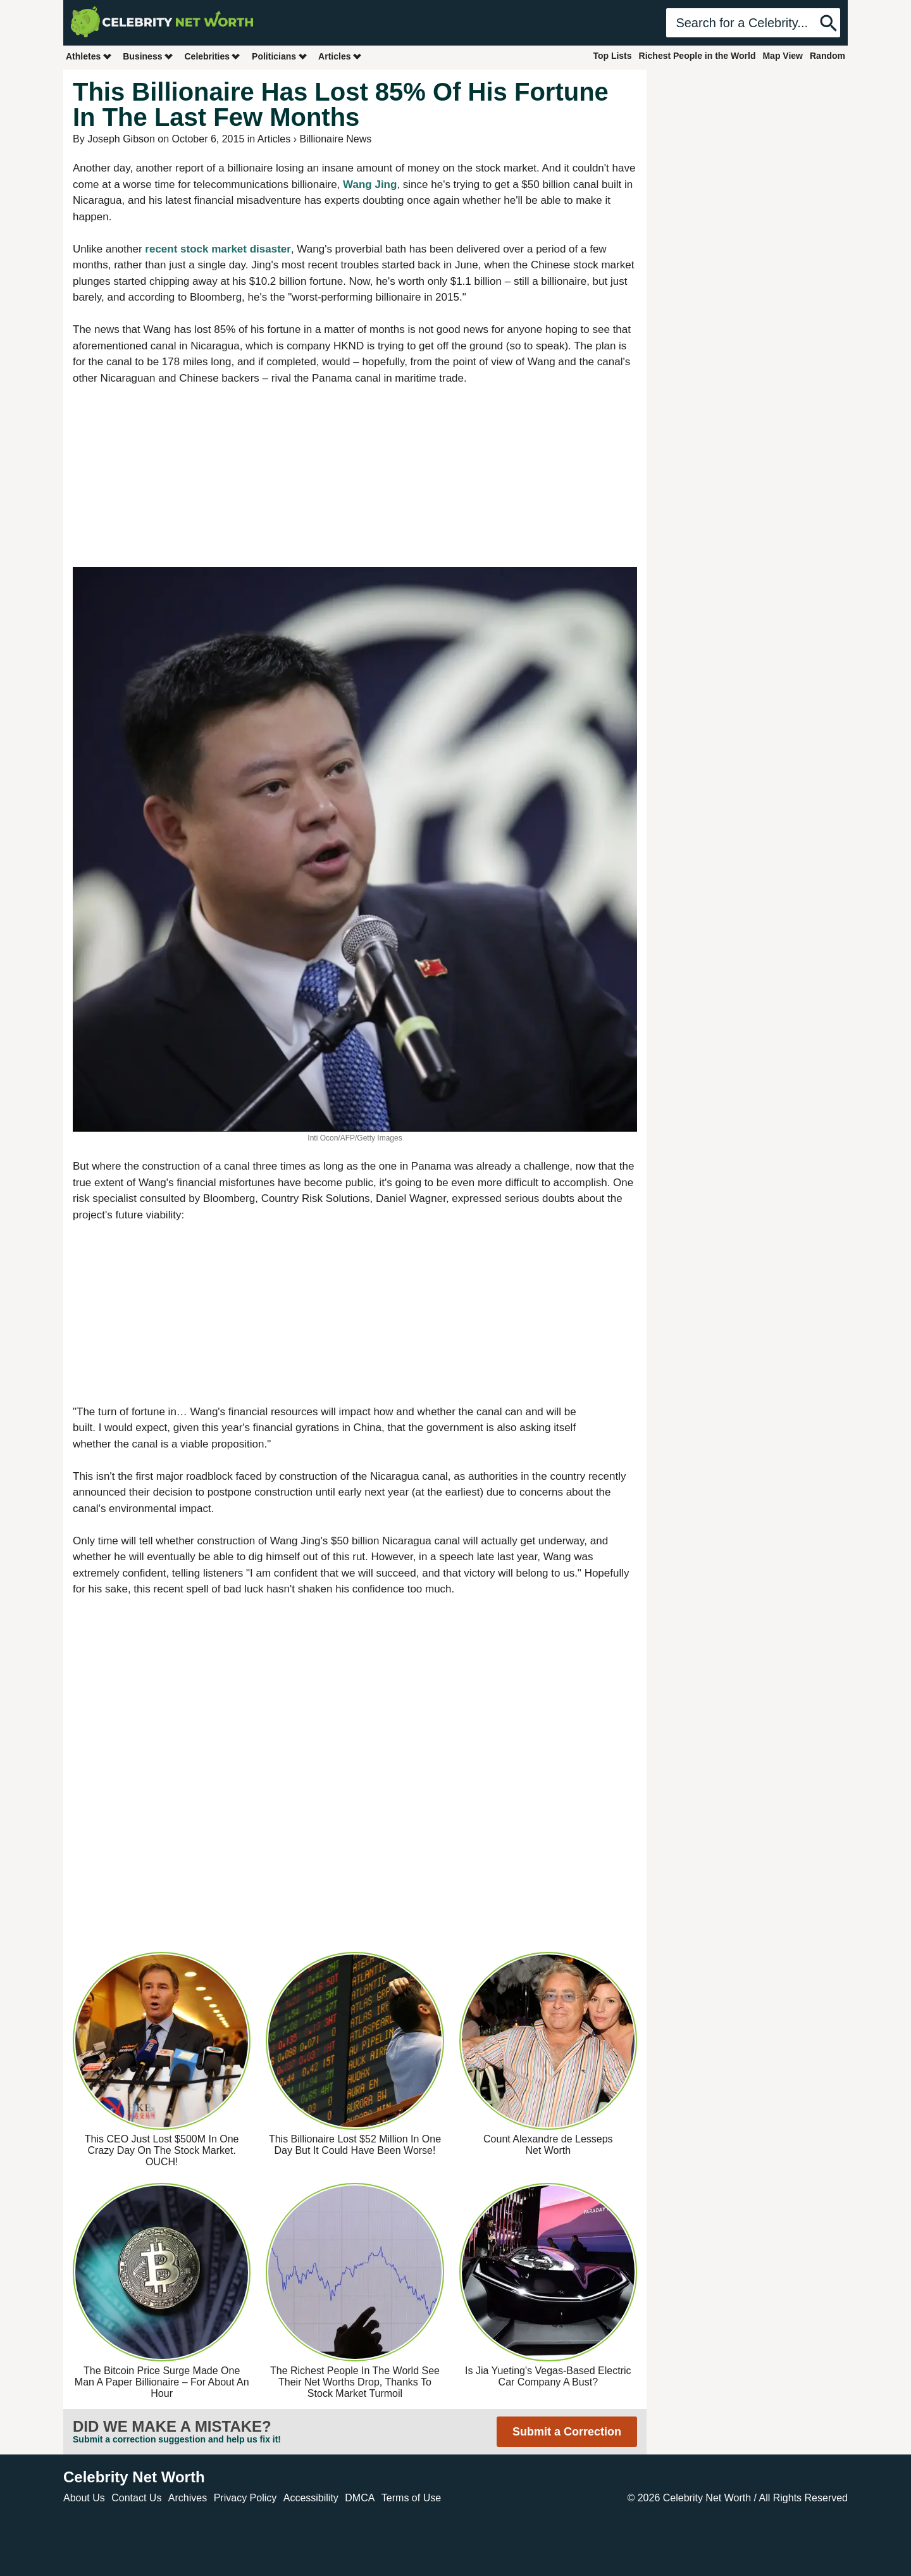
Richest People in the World (697, 56)
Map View (782, 56)
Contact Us (136, 2497)
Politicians (279, 56)
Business (148, 56)
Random (827, 56)
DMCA (360, 2497)
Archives (187, 2497)
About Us (84, 2497)
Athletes (89, 56)
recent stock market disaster (218, 249)
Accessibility (310, 2497)
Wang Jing (370, 184)
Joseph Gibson (121, 139)
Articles (340, 56)
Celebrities (212, 56)
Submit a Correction (566, 2431)
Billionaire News (335, 139)
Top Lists (612, 56)
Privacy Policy (245, 2497)
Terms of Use (411, 2497)
